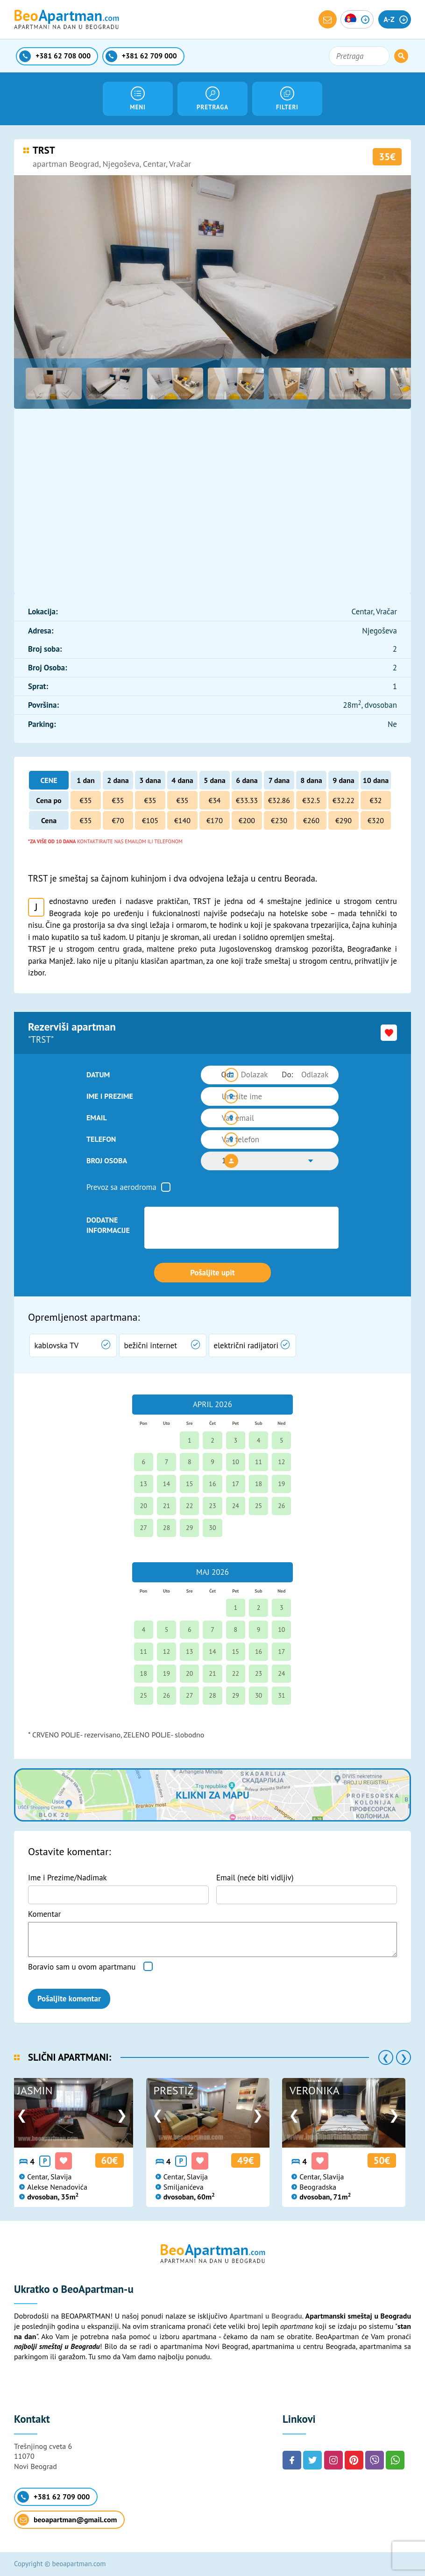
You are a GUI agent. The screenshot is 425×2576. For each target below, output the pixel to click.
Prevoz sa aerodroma (121, 1187)
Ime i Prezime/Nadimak (67, 1877)
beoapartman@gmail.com (67, 2520)
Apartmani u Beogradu (266, 2315)
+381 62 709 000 (53, 2497)
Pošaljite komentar (69, 1998)
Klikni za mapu (212, 1794)
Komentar (44, 1914)
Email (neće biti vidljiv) (255, 1877)
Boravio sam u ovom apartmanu (81, 1967)
